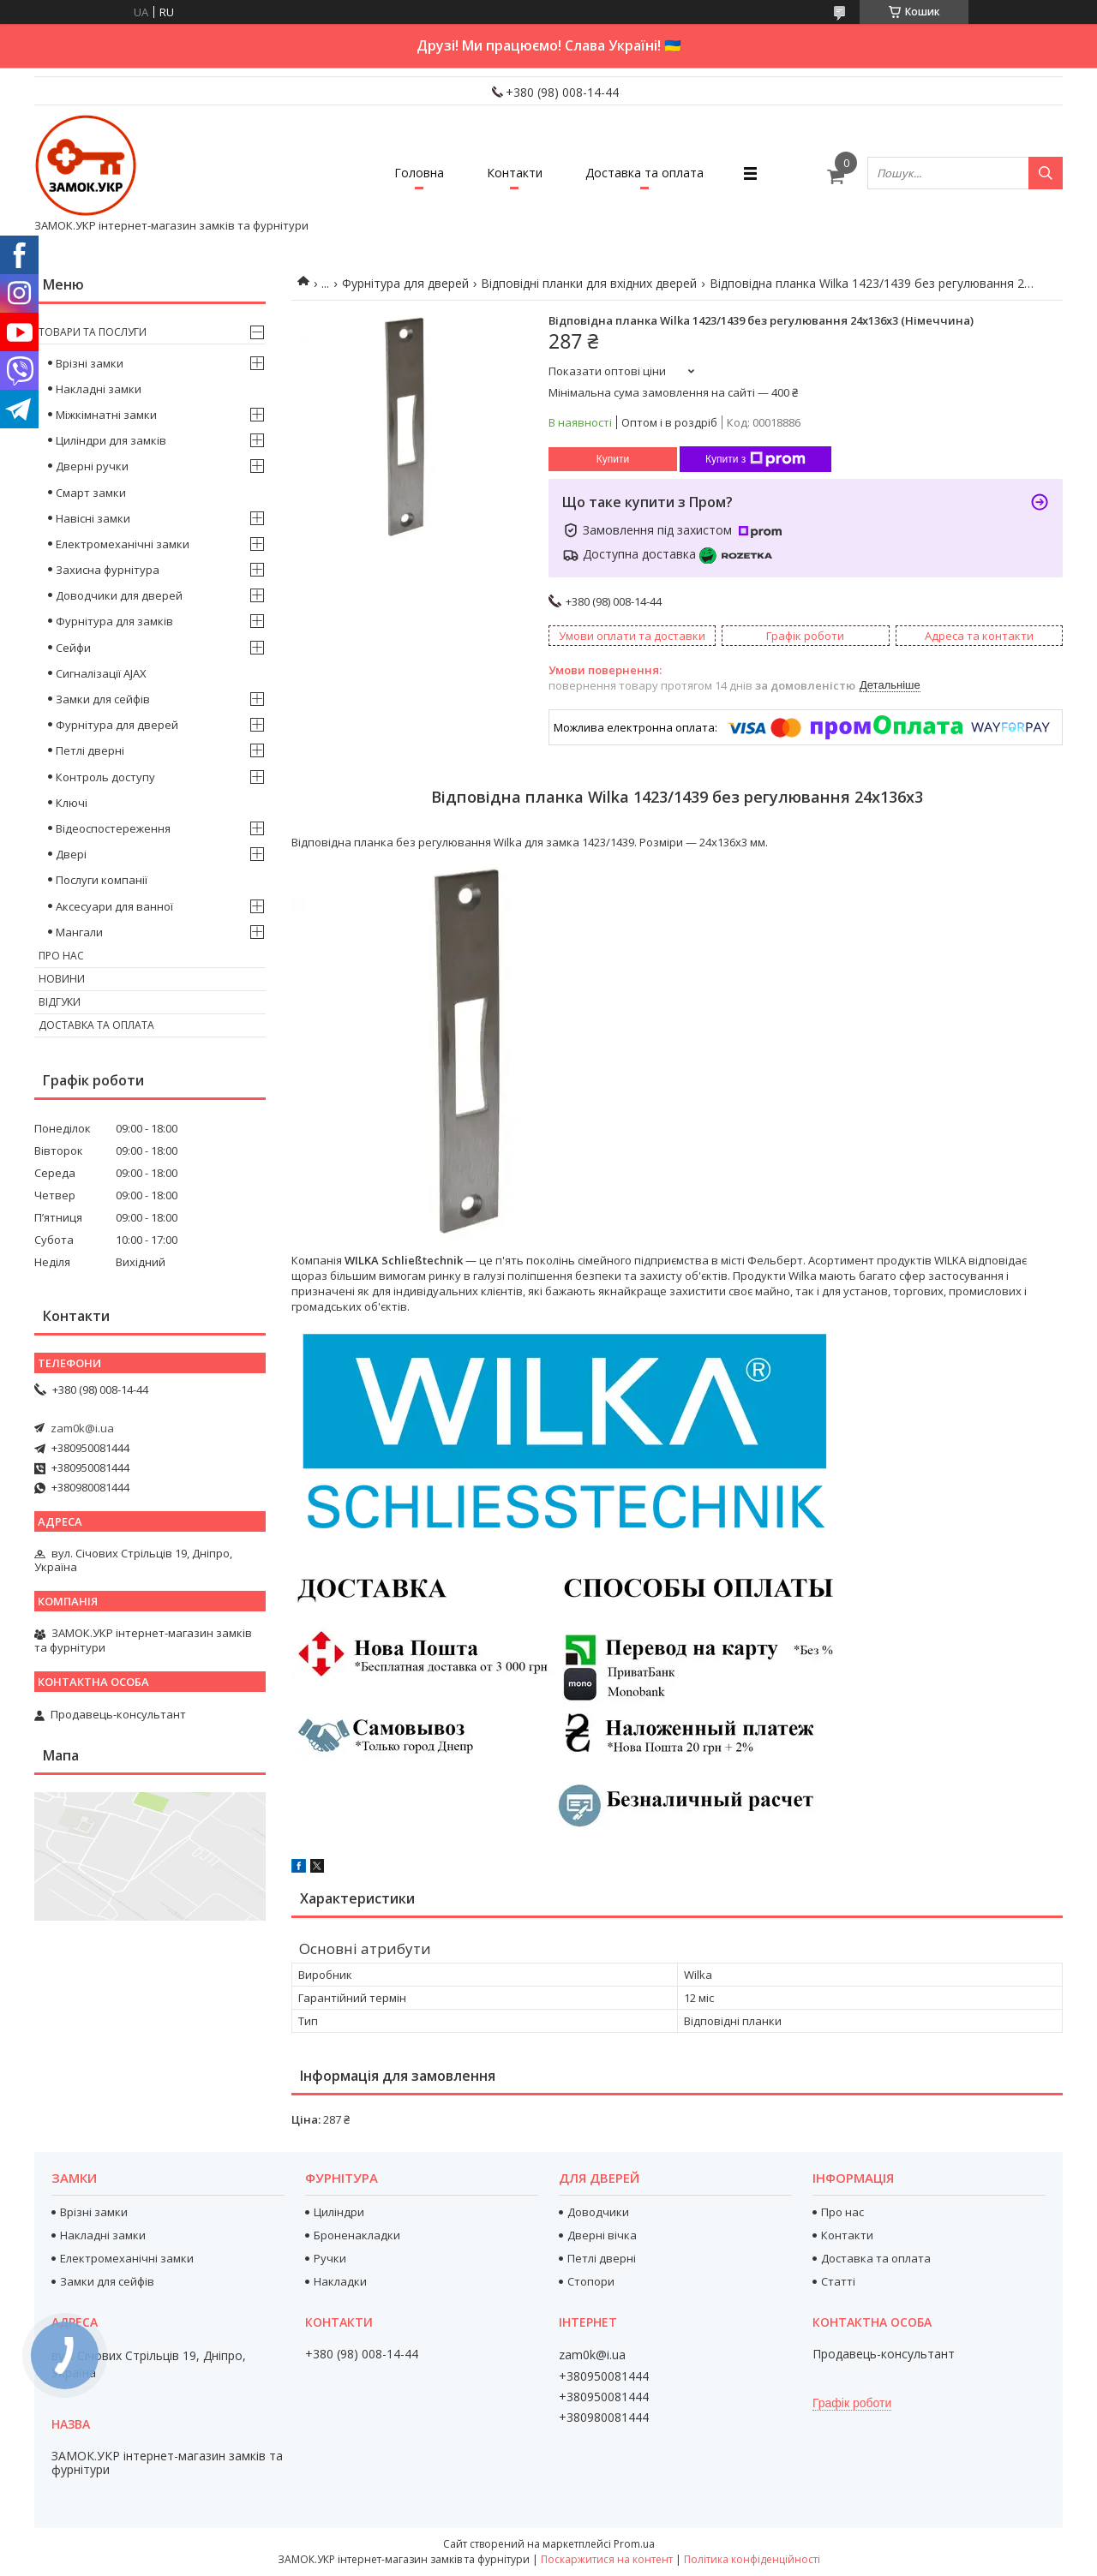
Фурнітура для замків (114, 621)
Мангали (79, 932)
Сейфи (73, 647)
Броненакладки (357, 2235)
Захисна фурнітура (107, 569)
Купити (612, 459)
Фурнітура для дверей (405, 283)
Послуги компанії (101, 880)
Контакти (515, 172)
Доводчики (598, 2212)
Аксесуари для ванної (114, 906)
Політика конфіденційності (752, 2559)
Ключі (71, 802)
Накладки (340, 2281)
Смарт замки (91, 492)
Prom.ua (634, 2544)
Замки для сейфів (103, 699)
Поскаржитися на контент (607, 2559)
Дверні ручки (92, 466)
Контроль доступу (105, 777)
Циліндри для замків (111, 440)
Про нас (61, 955)
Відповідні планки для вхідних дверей (589, 283)
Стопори (590, 2281)
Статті (838, 2281)
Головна (419, 172)
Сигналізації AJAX (101, 673)
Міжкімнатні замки (106, 414)
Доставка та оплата (644, 172)
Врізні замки (89, 363)
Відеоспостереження (113, 828)
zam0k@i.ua (82, 1428)
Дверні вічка (602, 2235)
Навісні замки (93, 518)
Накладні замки (98, 389)
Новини (62, 978)
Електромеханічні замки (122, 544)
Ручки (330, 2258)
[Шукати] (1045, 173)
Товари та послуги (93, 332)
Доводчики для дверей (119, 595)
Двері (71, 854)
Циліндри (339, 2212)
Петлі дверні (90, 750)
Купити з (755, 459)
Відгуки (60, 1002)
